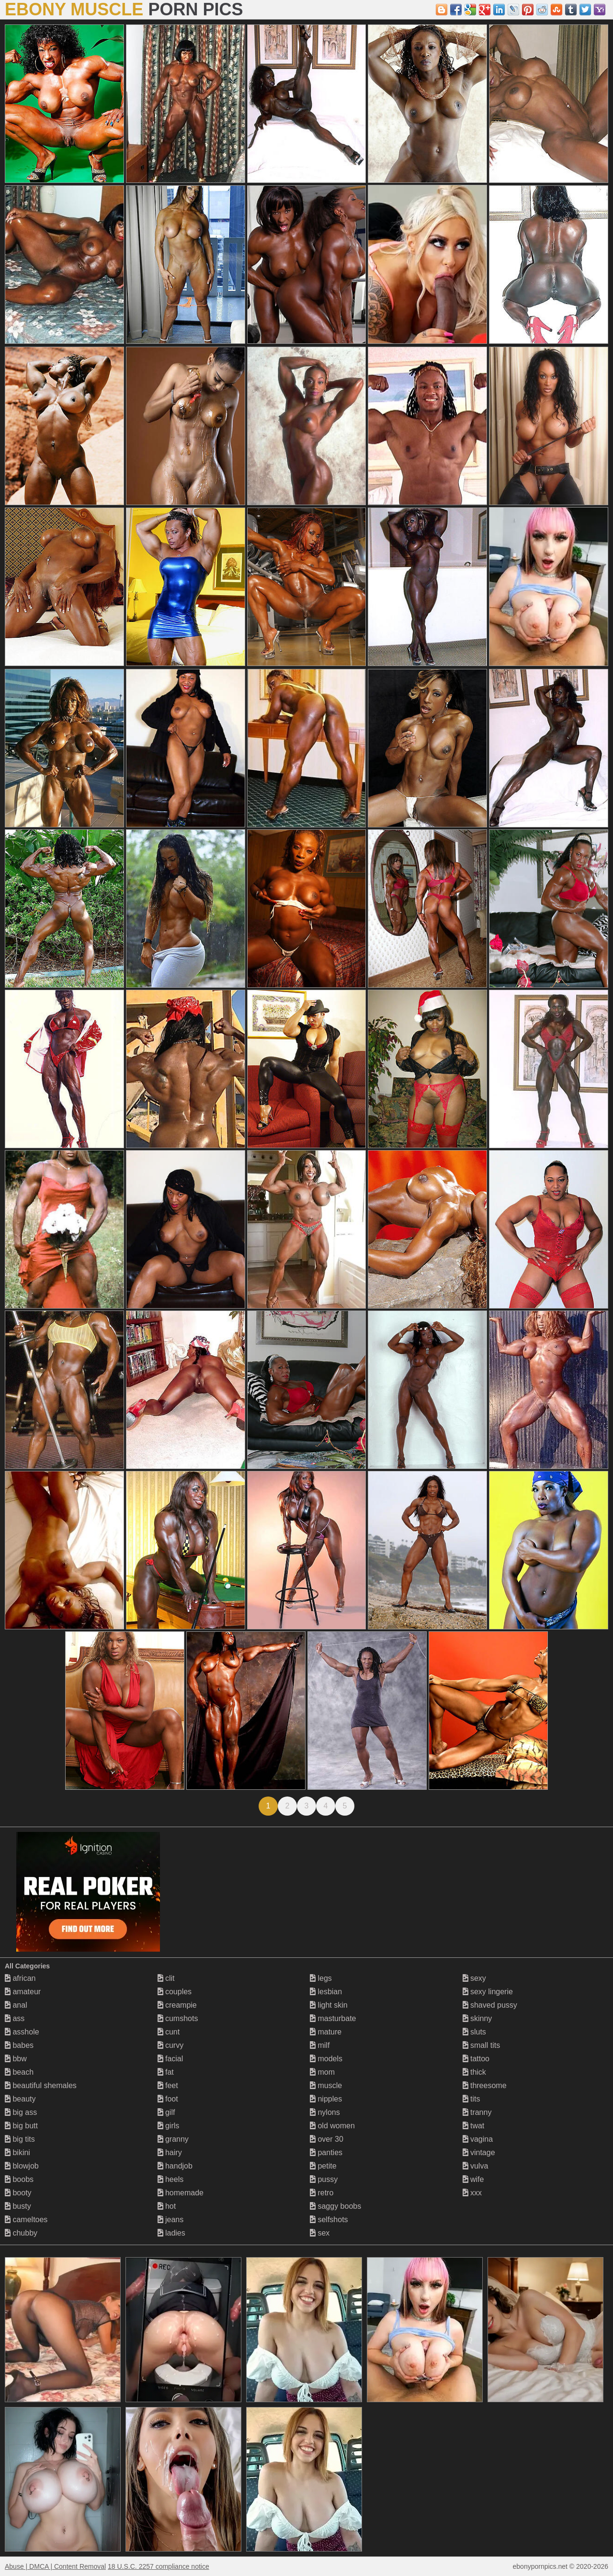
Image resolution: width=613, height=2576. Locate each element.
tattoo (476, 2059)
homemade (181, 2193)
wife (473, 2179)
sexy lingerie (488, 1992)
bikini (17, 2152)
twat (474, 2126)
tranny (477, 2112)
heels (171, 2179)
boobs (19, 2179)
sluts (474, 2032)
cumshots (178, 2018)
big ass (21, 2112)
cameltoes (26, 2219)
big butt (21, 2126)
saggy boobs (335, 2206)
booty (18, 2193)
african (20, 1978)
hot (167, 2206)
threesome (485, 2085)
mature (325, 2032)
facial (170, 2059)
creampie (177, 2005)
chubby (21, 2233)
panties (326, 2152)
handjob (175, 2166)
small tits (481, 2045)
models (326, 2059)
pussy (324, 2179)
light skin (329, 2005)
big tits (20, 2139)
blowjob (22, 2166)
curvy (171, 2045)
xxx (472, 2193)
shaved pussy (490, 2005)
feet (168, 2085)
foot (168, 2099)
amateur (23, 1992)
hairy (170, 2152)
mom (322, 2072)
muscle (326, 2085)
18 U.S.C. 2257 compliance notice (158, 2566)
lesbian (326, 1992)
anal (16, 2005)
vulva (475, 2166)
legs (321, 1978)
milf (319, 2045)
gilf (166, 2112)
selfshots (329, 2219)
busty (18, 2206)
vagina (478, 2139)
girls (169, 2126)
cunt (169, 2032)
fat (166, 2072)
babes (19, 2045)
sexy (474, 1978)
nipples (326, 2099)
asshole (22, 2032)
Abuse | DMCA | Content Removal (55, 2566)
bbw (16, 2059)
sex (319, 2233)
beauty (20, 2099)
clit (166, 1978)
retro (321, 2193)
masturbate (333, 2018)
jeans (171, 2219)
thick (474, 2072)
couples (175, 1992)
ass (14, 2018)
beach (19, 2072)
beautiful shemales (41, 2085)
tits (471, 2099)
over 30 (326, 2139)
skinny (477, 2018)
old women (332, 2126)
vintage (479, 2152)
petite (323, 2166)
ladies (171, 2233)
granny (173, 2139)
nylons (325, 2112)
